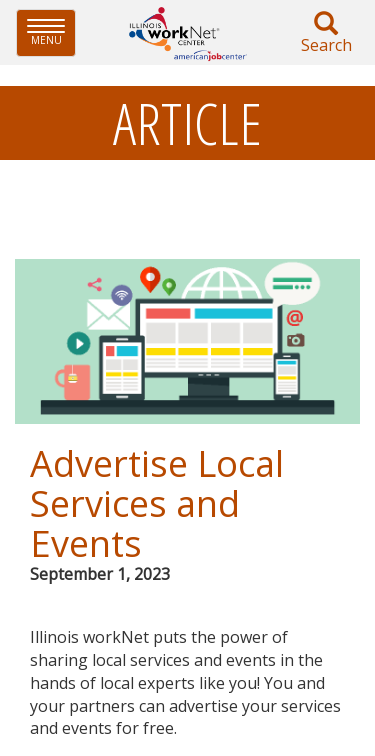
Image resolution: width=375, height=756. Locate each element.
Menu (51, 32)
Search (326, 33)
